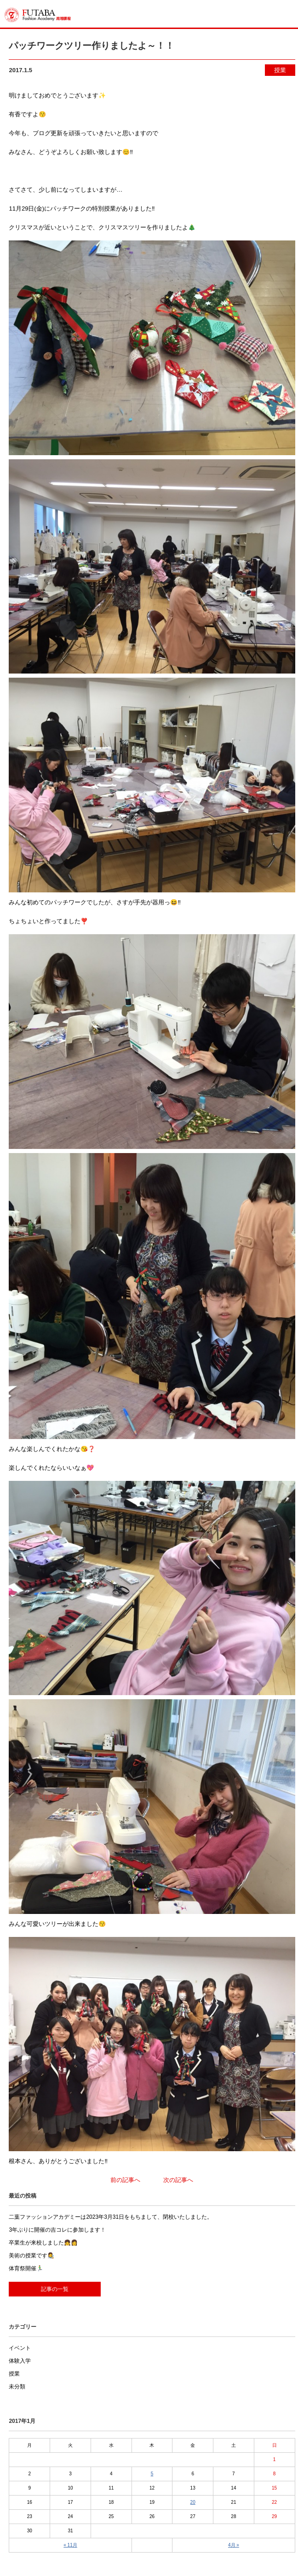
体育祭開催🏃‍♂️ (26, 2268)
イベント (20, 2348)
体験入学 (20, 2361)
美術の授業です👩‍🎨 (31, 2255)
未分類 (17, 2386)
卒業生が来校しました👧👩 (43, 2242)
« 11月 (70, 2544)
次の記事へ (178, 2179)
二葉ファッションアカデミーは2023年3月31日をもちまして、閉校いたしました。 (110, 2217)
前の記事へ (125, 2179)
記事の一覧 (55, 2289)
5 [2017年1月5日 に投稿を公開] (152, 2473)
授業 (280, 70)
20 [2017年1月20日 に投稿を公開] (192, 2502)
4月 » (233, 2544)
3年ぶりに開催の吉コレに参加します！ (57, 2230)
